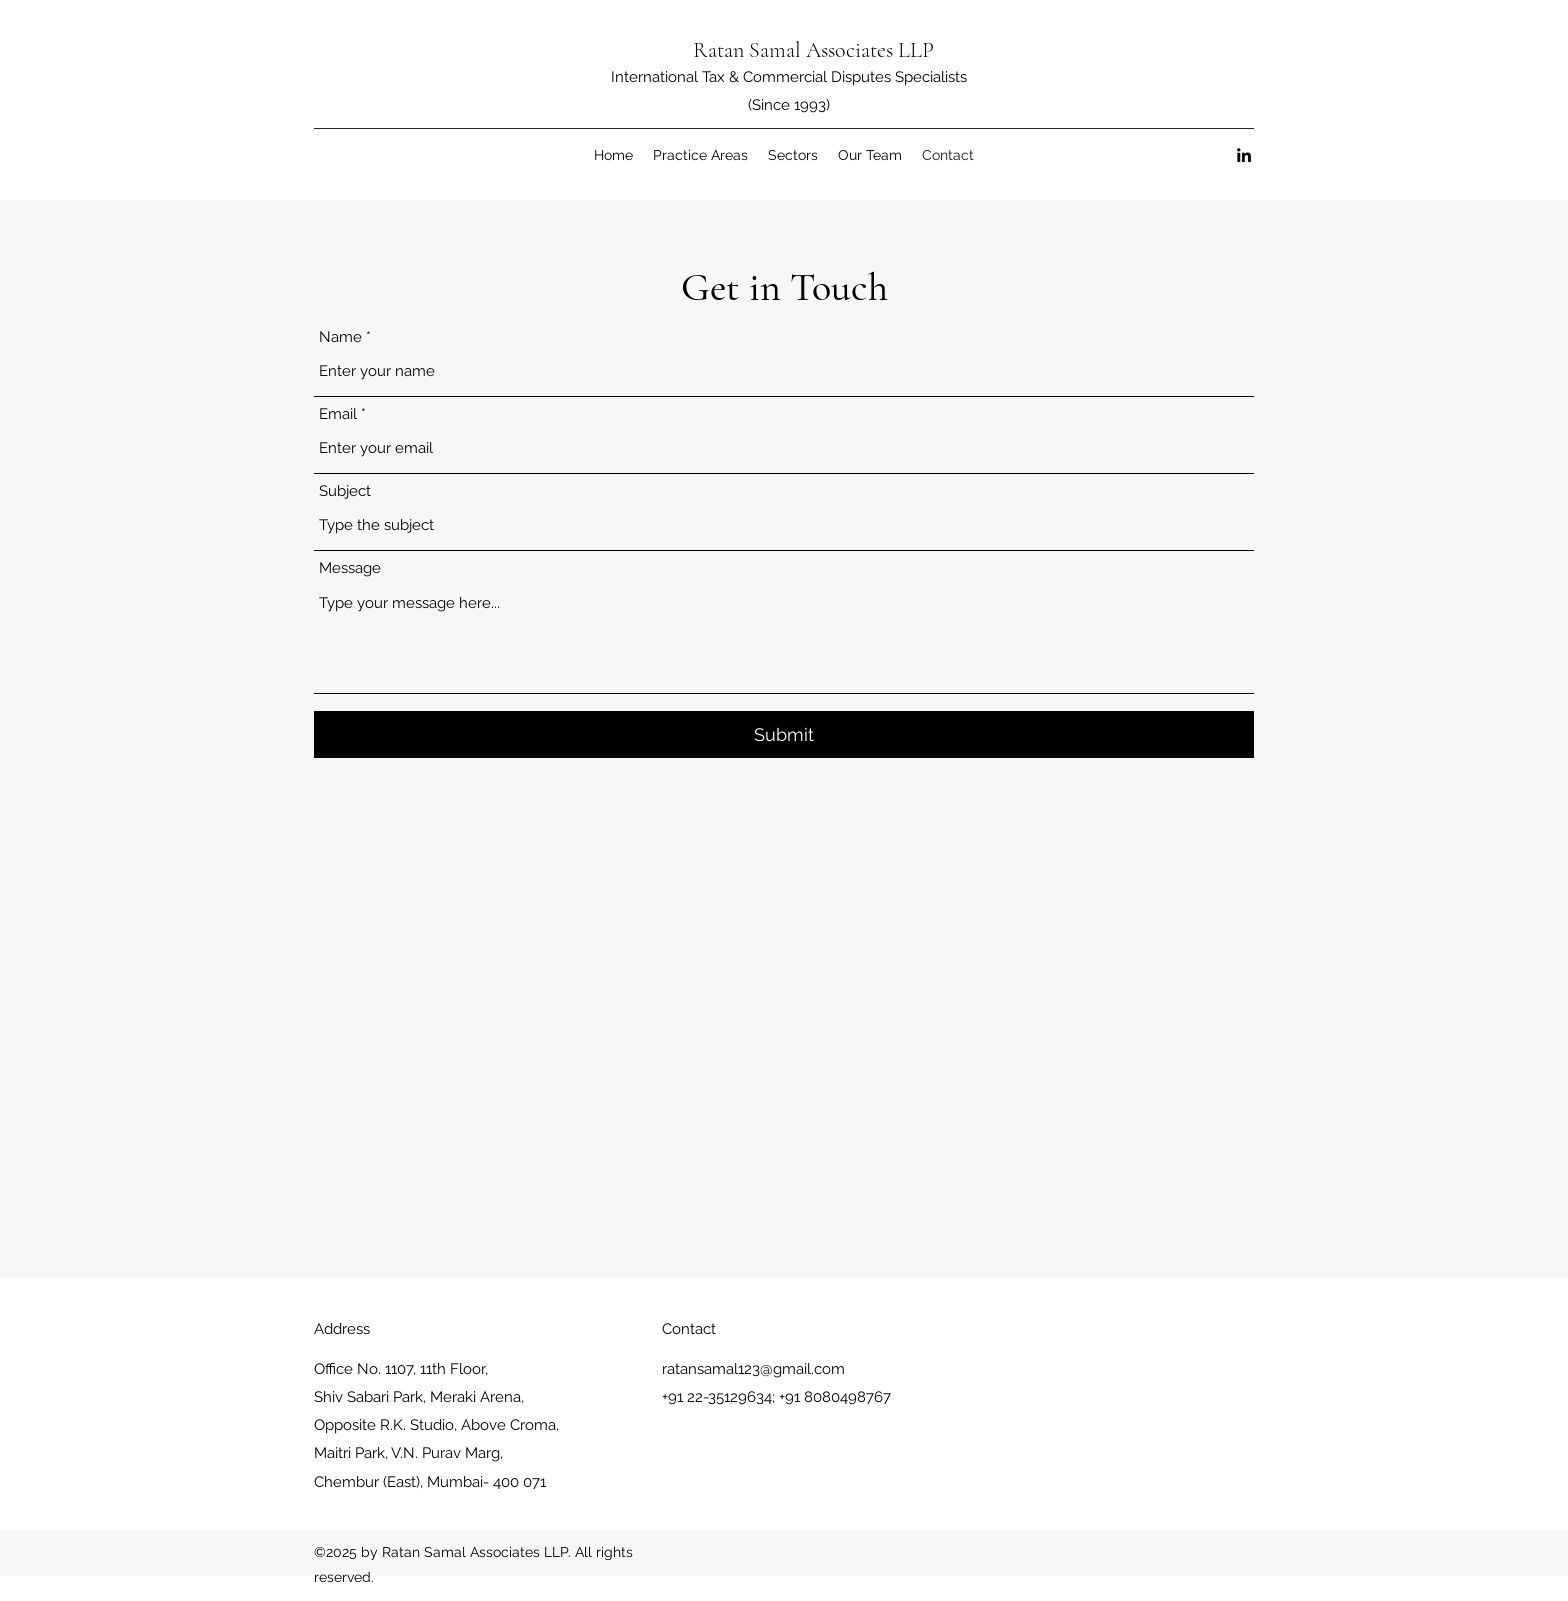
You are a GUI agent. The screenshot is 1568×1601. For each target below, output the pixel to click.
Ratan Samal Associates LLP (813, 50)
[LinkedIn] (1244, 155)
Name (340, 337)
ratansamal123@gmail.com (753, 1369)
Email (338, 414)
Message (350, 568)
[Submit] (784, 734)
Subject (345, 491)
